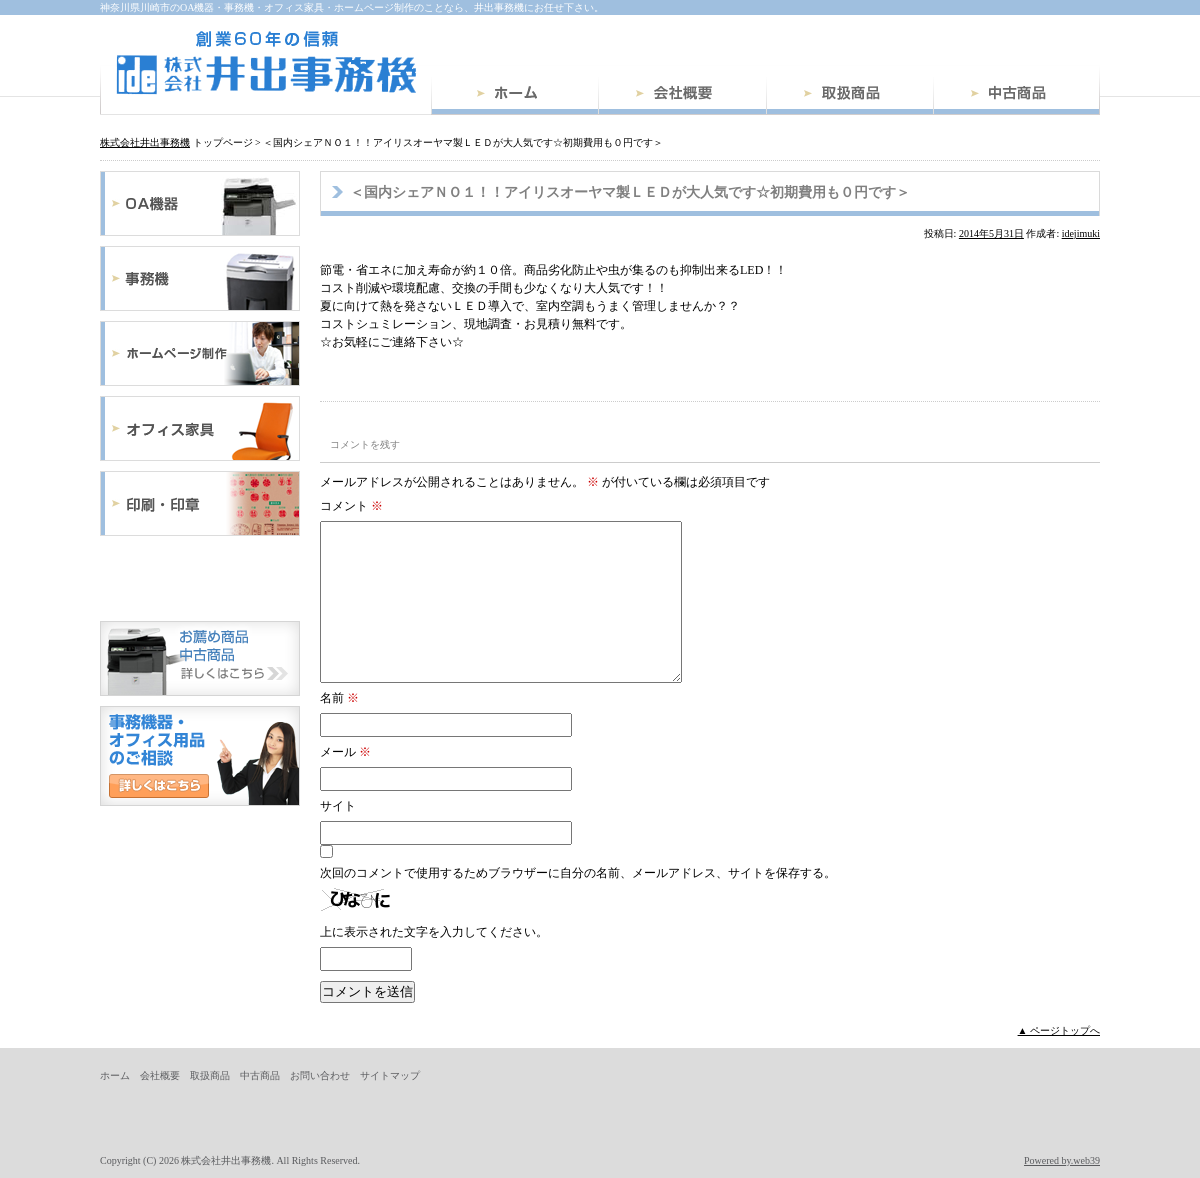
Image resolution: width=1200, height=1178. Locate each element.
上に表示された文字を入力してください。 (434, 932)
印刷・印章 (200, 503)
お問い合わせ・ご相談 (200, 756)
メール (345, 752)
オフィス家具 (200, 428)
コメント (351, 506)
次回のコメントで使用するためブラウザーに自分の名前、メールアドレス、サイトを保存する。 (578, 873)
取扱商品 (849, 96)
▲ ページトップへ (1059, 1030)
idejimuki (1081, 233)
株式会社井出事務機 (265, 62)
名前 (339, 698)
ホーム (514, 96)
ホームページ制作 (200, 353)
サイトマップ (390, 1075)
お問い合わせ (320, 1075)
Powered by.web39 (1062, 1160)
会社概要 (682, 96)
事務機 (200, 278)
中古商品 (1016, 96)
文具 (200, 578)
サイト (338, 806)
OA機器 (200, 203)
